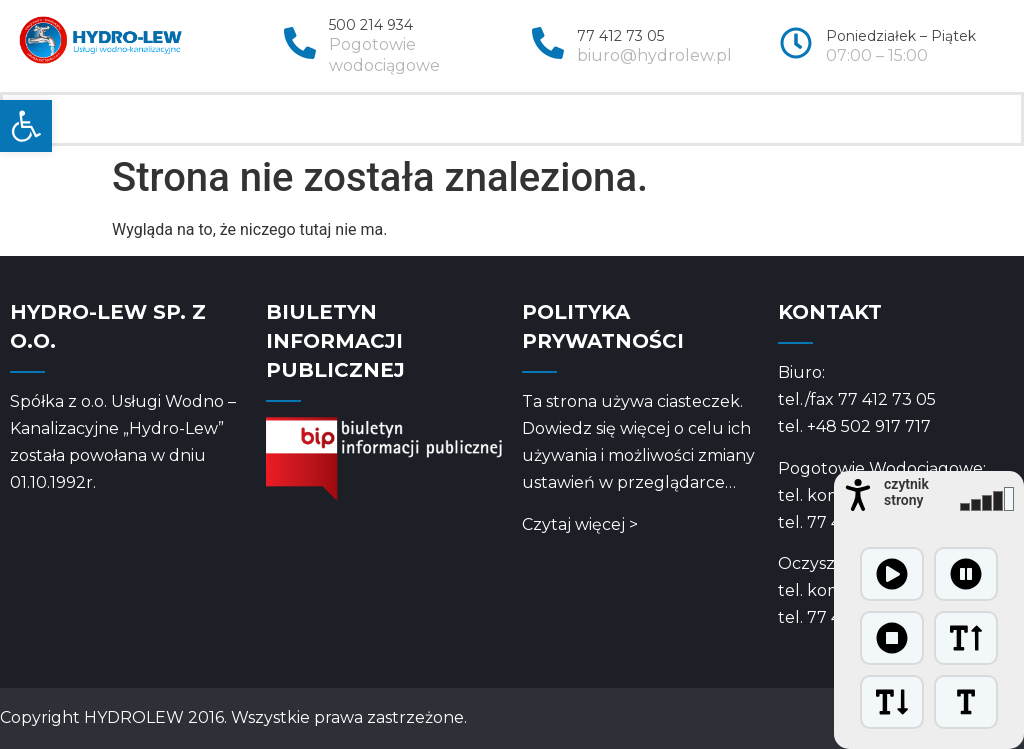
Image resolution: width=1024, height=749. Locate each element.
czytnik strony (906, 492)
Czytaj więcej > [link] (580, 524)
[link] (26, 126)
